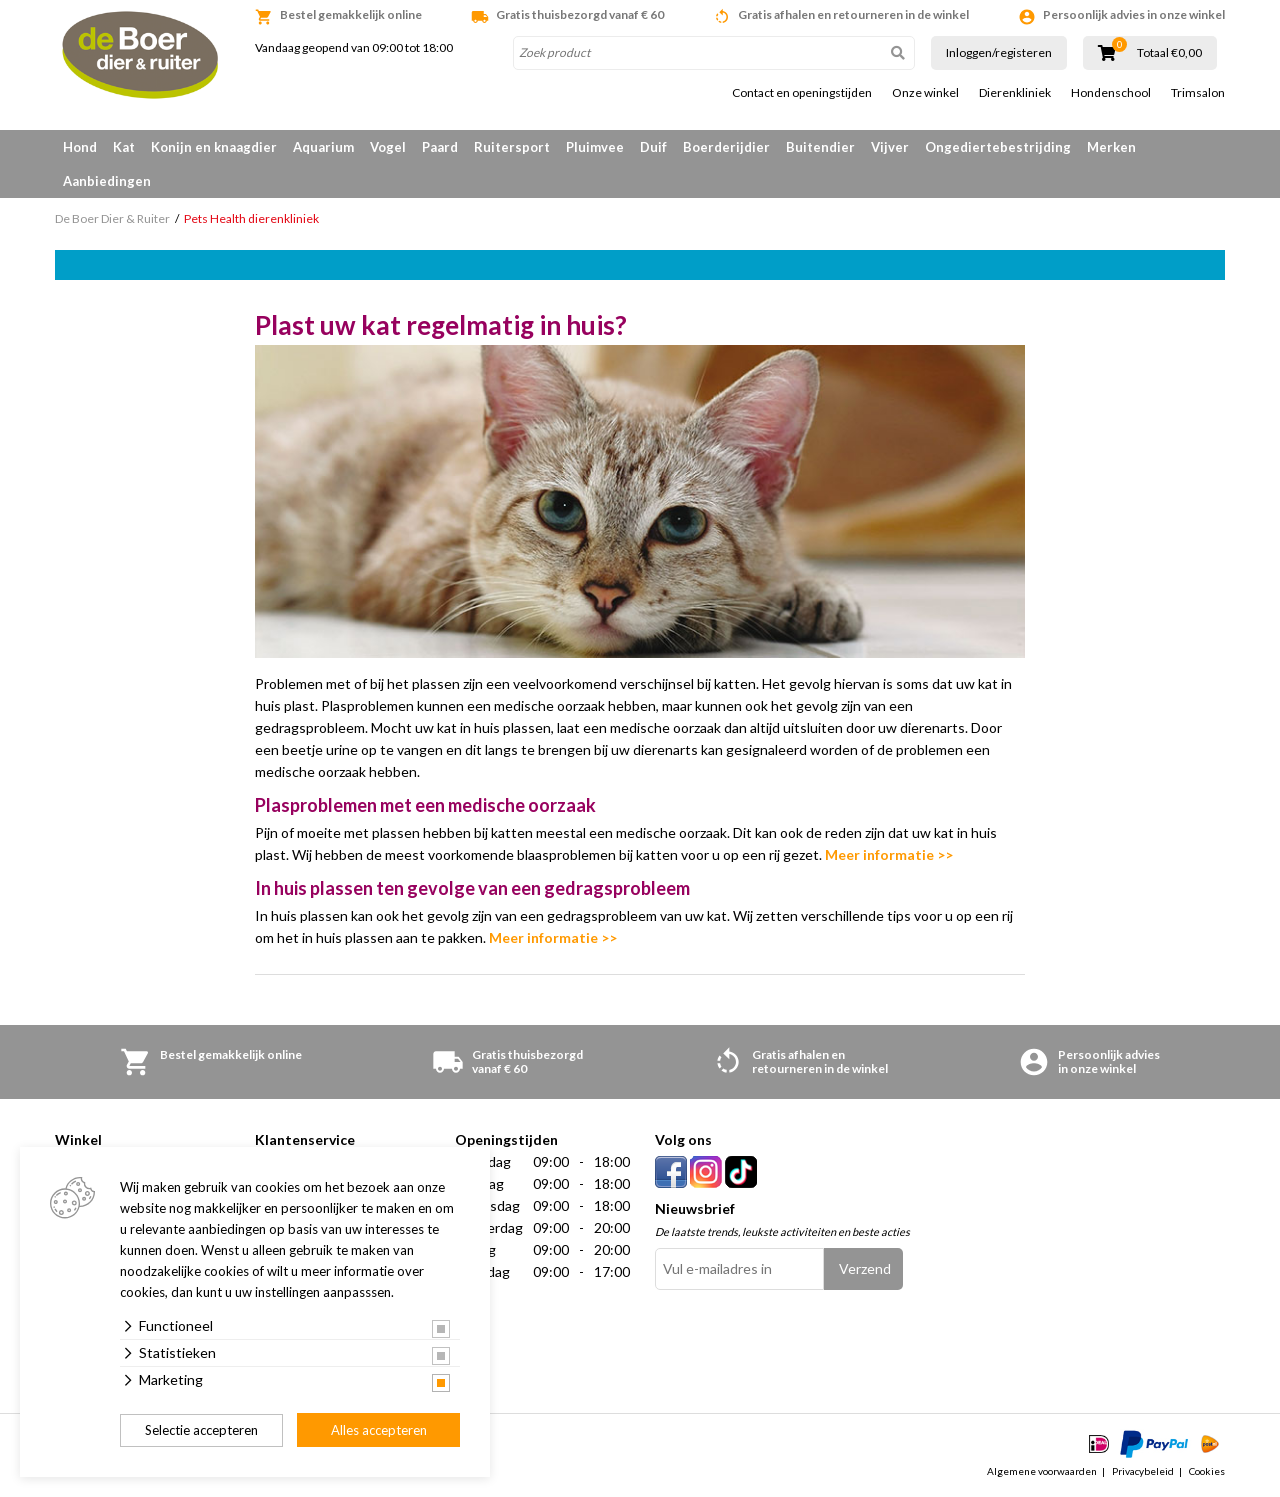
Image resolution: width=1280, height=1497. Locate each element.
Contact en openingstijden (802, 93)
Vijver (890, 147)
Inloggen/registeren (999, 52)
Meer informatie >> (889, 854)
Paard (440, 147)
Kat (124, 147)
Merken (1111, 147)
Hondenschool (1111, 93)
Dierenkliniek (1015, 93)
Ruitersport (512, 147)
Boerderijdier (726, 147)
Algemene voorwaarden (1042, 1471)
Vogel (388, 147)
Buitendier (820, 147)
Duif (653, 147)
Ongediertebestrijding (998, 147)
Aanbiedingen (107, 181)
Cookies (1207, 1471)
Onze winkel (925, 93)
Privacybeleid (1143, 1471)
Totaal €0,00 (1169, 53)
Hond (80, 147)
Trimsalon (1198, 93)
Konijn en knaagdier (214, 147)
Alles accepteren (379, 1430)
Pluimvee (595, 147)
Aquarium (323, 147)
